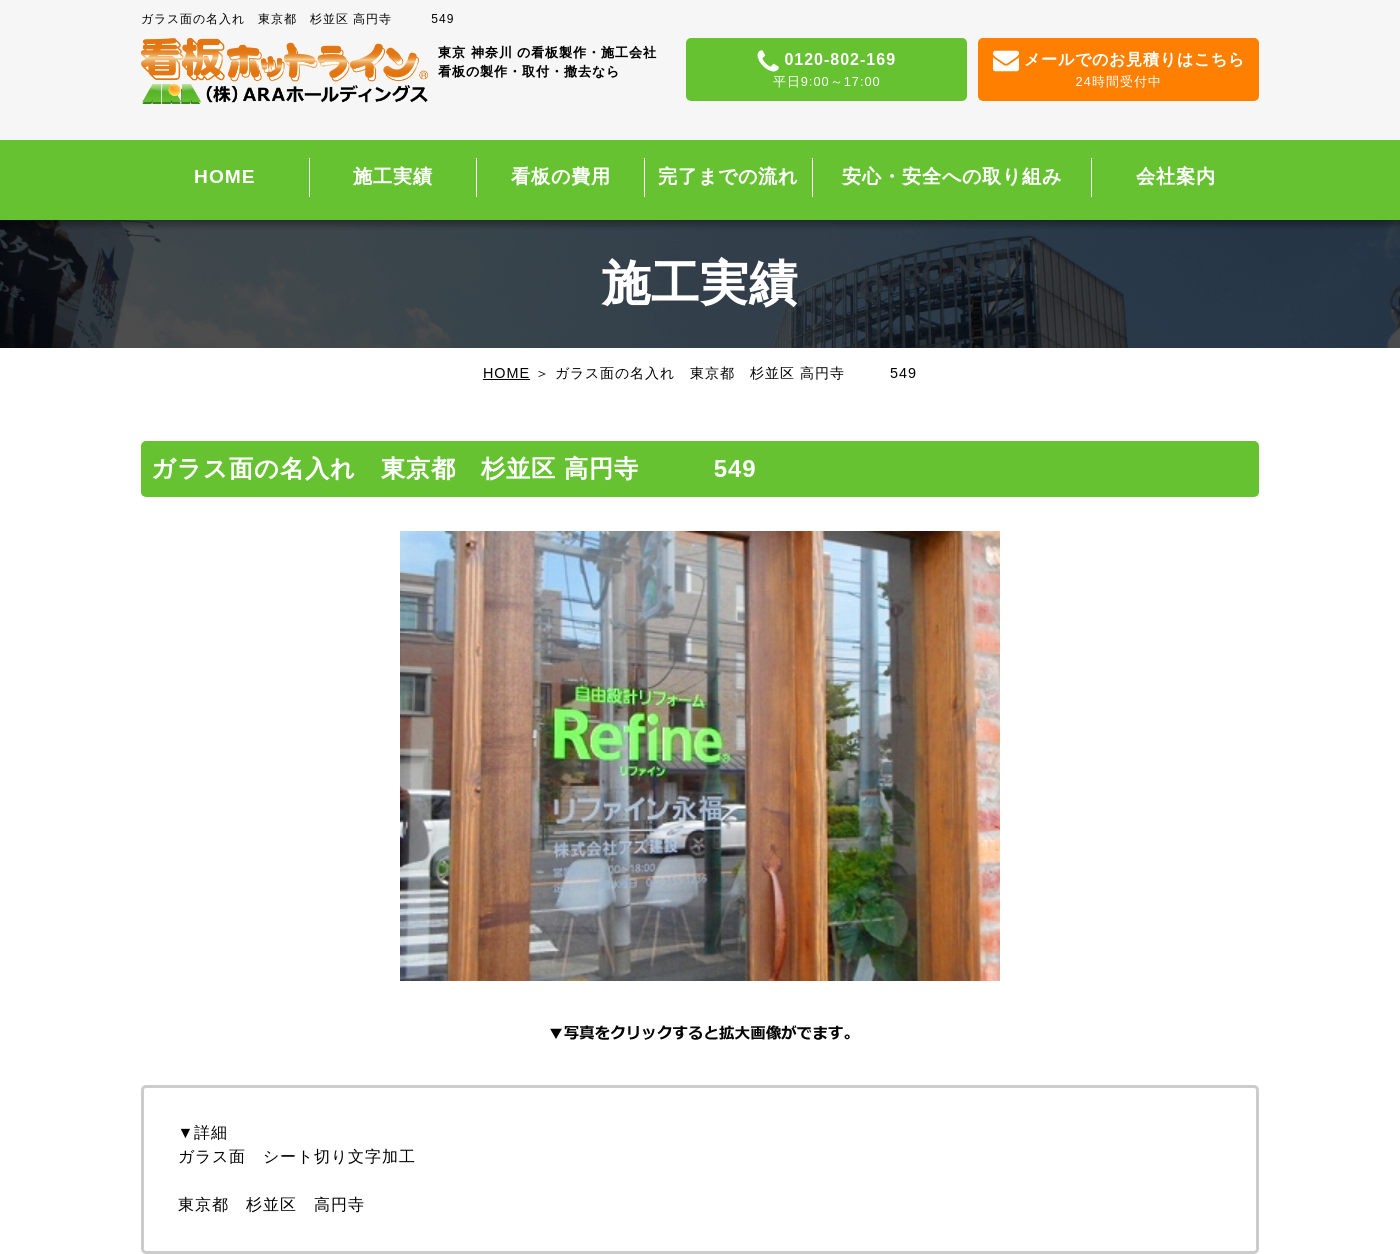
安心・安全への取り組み (952, 176)
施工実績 (393, 176)
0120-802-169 (826, 71)
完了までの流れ (728, 176)
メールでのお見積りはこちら (1118, 71)
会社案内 (1176, 176)
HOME (225, 176)
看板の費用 (561, 176)
